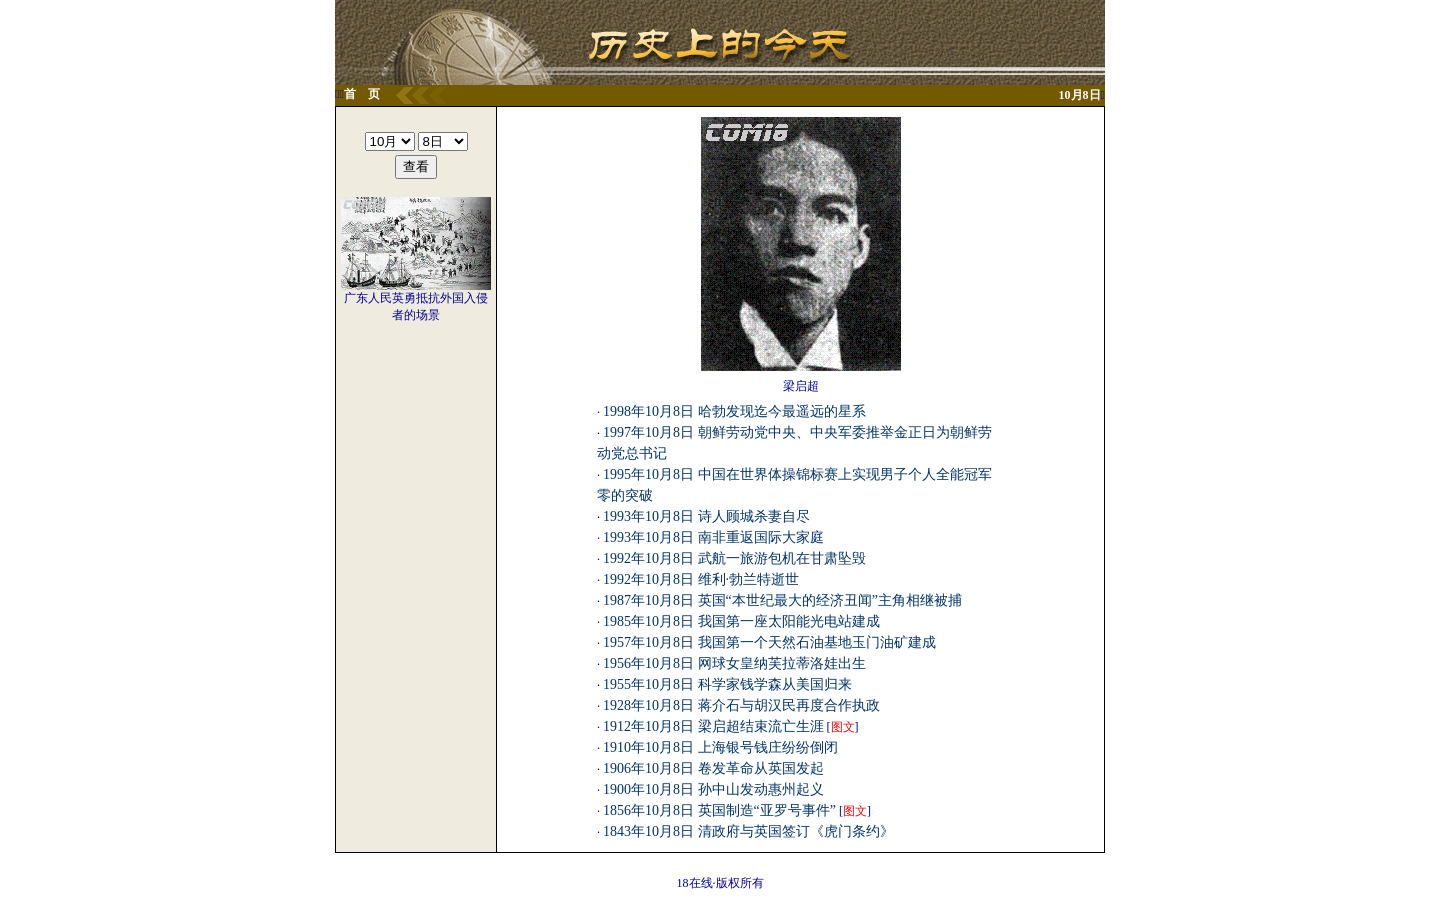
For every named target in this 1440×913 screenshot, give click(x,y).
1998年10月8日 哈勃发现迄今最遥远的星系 (734, 411)
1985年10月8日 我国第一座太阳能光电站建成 (741, 621)
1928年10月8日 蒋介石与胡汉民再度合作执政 (741, 705)
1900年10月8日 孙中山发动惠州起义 (713, 789)
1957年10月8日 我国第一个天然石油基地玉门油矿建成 (769, 642)
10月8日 (1080, 95)
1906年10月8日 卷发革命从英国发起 (713, 768)
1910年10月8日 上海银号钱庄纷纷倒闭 (720, 747)
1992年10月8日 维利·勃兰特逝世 (701, 579)
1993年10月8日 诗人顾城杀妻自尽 (706, 516)
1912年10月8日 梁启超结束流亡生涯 (713, 726)
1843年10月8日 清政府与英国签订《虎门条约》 (748, 831)
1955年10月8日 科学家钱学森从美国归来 (727, 684)
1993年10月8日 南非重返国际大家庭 (713, 537)
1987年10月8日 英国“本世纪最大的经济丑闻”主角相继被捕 (782, 600)
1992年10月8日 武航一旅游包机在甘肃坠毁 (734, 558)
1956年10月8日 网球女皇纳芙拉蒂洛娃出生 (734, 663)
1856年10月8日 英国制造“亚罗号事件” (719, 810)
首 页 (362, 94)
